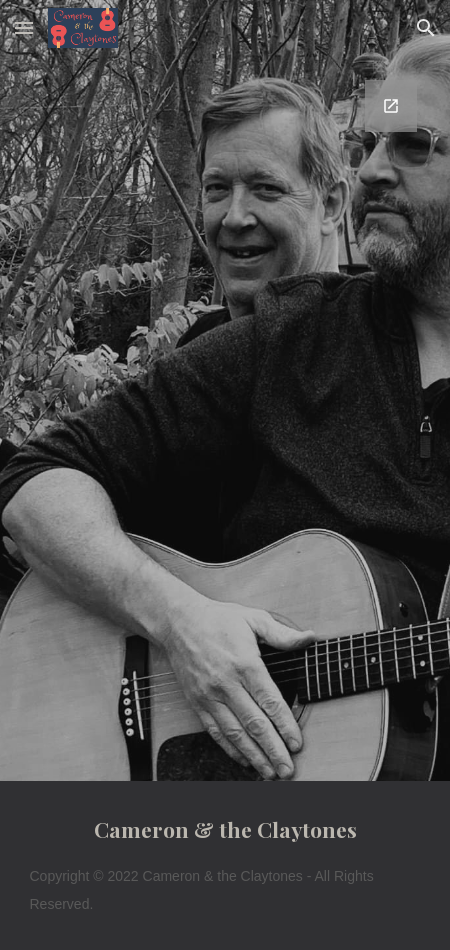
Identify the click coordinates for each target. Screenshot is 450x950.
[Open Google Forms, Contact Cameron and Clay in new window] (391, 106)
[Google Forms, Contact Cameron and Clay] (225, 418)
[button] (24, 27)
